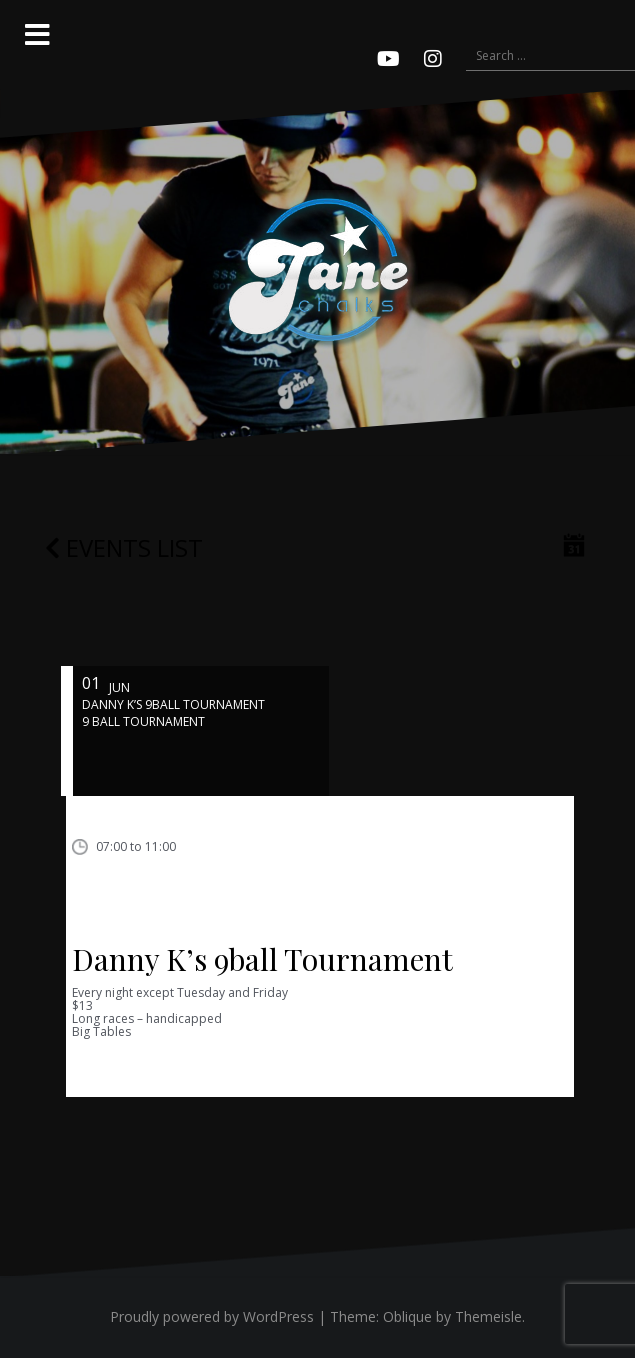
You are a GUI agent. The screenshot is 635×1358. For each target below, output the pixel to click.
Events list (124, 547)
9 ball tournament (143, 721)
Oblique (407, 1316)
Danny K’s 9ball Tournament (262, 959)
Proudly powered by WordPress (212, 1316)
